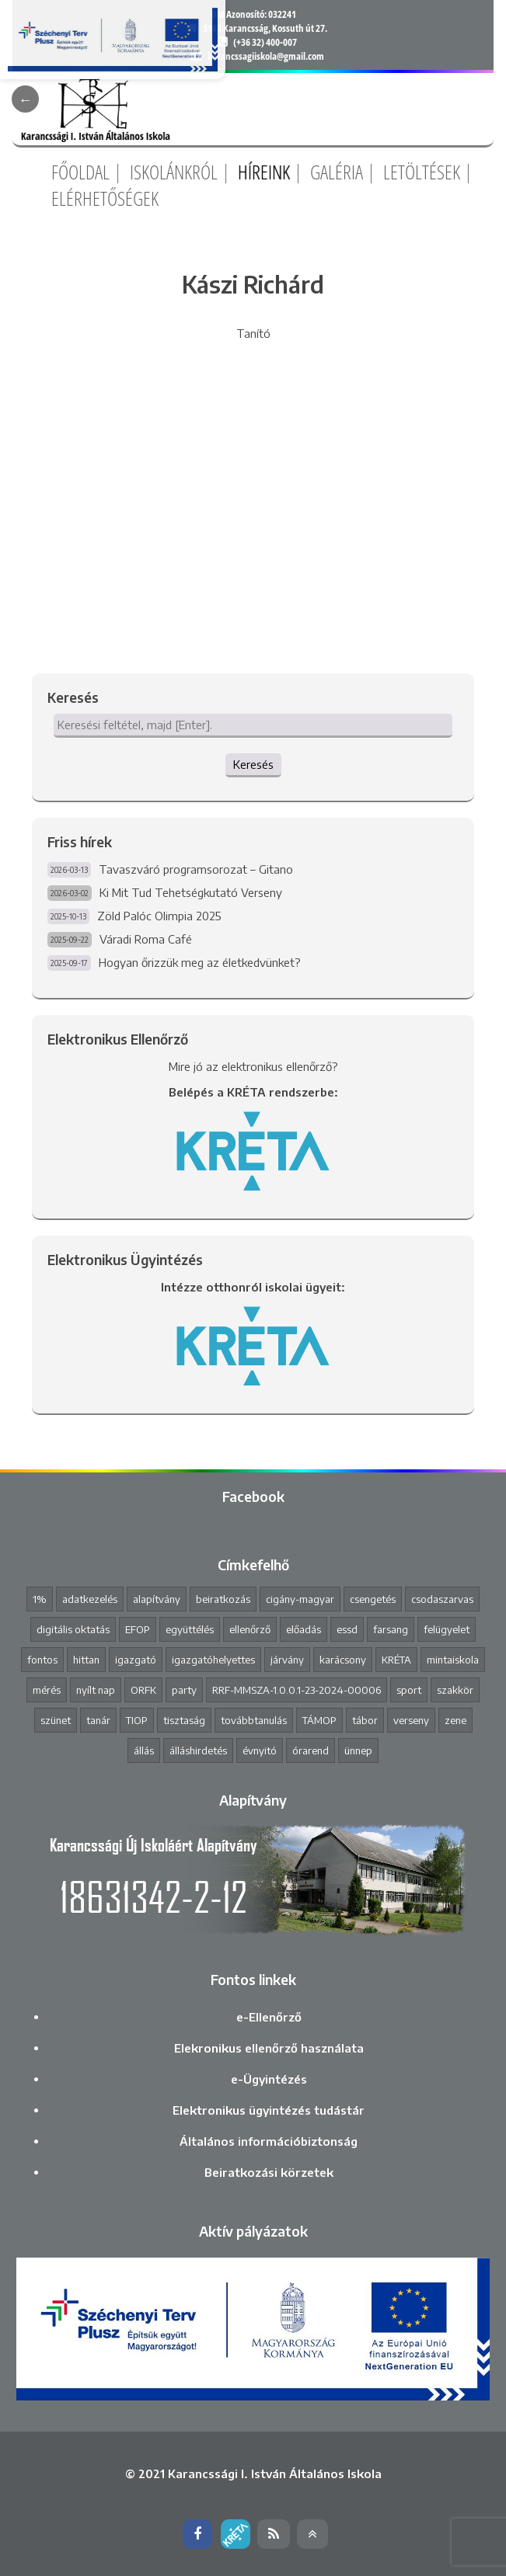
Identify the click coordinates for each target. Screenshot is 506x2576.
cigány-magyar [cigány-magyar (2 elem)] (300, 1599)
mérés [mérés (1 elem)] (47, 1690)
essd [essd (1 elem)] (347, 1629)
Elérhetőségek (105, 198)
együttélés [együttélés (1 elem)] (190, 1629)
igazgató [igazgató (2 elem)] (135, 1659)
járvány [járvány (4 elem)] (287, 1659)
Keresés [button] (253, 764)
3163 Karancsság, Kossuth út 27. (265, 28)
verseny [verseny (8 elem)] (411, 1720)
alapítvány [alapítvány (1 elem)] (156, 1599)
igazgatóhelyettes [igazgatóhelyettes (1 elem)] (213, 1659)
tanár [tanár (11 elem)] (98, 1720)
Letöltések (421, 171)
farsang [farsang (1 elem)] (390, 1629)
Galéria (336, 171)
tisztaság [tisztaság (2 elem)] (184, 1720)
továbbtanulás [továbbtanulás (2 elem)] (254, 1720)
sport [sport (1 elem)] (408, 1690)
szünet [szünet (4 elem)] (55, 1720)
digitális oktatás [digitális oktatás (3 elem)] (73, 1629)
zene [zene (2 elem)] (455, 1720)
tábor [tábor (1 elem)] (365, 1720)
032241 (282, 14)
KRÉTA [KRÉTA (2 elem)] (396, 1659)
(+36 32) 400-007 (265, 42)
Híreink (264, 171)
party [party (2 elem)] (184, 1690)
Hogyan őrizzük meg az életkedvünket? (200, 962)
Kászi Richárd (253, 284)
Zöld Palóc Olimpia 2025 (159, 916)
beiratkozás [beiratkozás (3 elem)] (223, 1599)
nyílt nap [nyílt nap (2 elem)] (95, 1690)
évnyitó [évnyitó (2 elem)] (260, 1750)
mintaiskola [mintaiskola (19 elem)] (453, 1659)
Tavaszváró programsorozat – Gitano (196, 869)
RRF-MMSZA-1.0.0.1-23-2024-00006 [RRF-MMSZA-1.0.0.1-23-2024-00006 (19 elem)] (296, 1690)
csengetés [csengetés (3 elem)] (373, 1599)
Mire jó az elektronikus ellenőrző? (253, 1066)
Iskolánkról (174, 171)
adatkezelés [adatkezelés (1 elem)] (89, 1599)
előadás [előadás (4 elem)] (303, 1629)
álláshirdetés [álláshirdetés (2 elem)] (198, 1750)
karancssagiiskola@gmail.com (266, 56)
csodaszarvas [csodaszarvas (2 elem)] (442, 1599)
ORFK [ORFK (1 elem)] (143, 1690)
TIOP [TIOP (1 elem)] (137, 1720)
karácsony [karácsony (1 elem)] (342, 1659)
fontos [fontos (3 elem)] (42, 1659)
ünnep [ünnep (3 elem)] (358, 1750)
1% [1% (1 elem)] (40, 1599)
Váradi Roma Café (145, 939)
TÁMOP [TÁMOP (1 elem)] (319, 1720)
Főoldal (80, 171)
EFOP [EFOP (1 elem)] (137, 1629)
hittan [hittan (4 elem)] (86, 1659)
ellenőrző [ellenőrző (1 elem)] (249, 1629)
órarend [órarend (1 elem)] (310, 1750)
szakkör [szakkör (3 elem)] (455, 1690)
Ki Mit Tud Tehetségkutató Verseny (190, 892)
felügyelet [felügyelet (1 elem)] (446, 1629)
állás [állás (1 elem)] (144, 1750)
